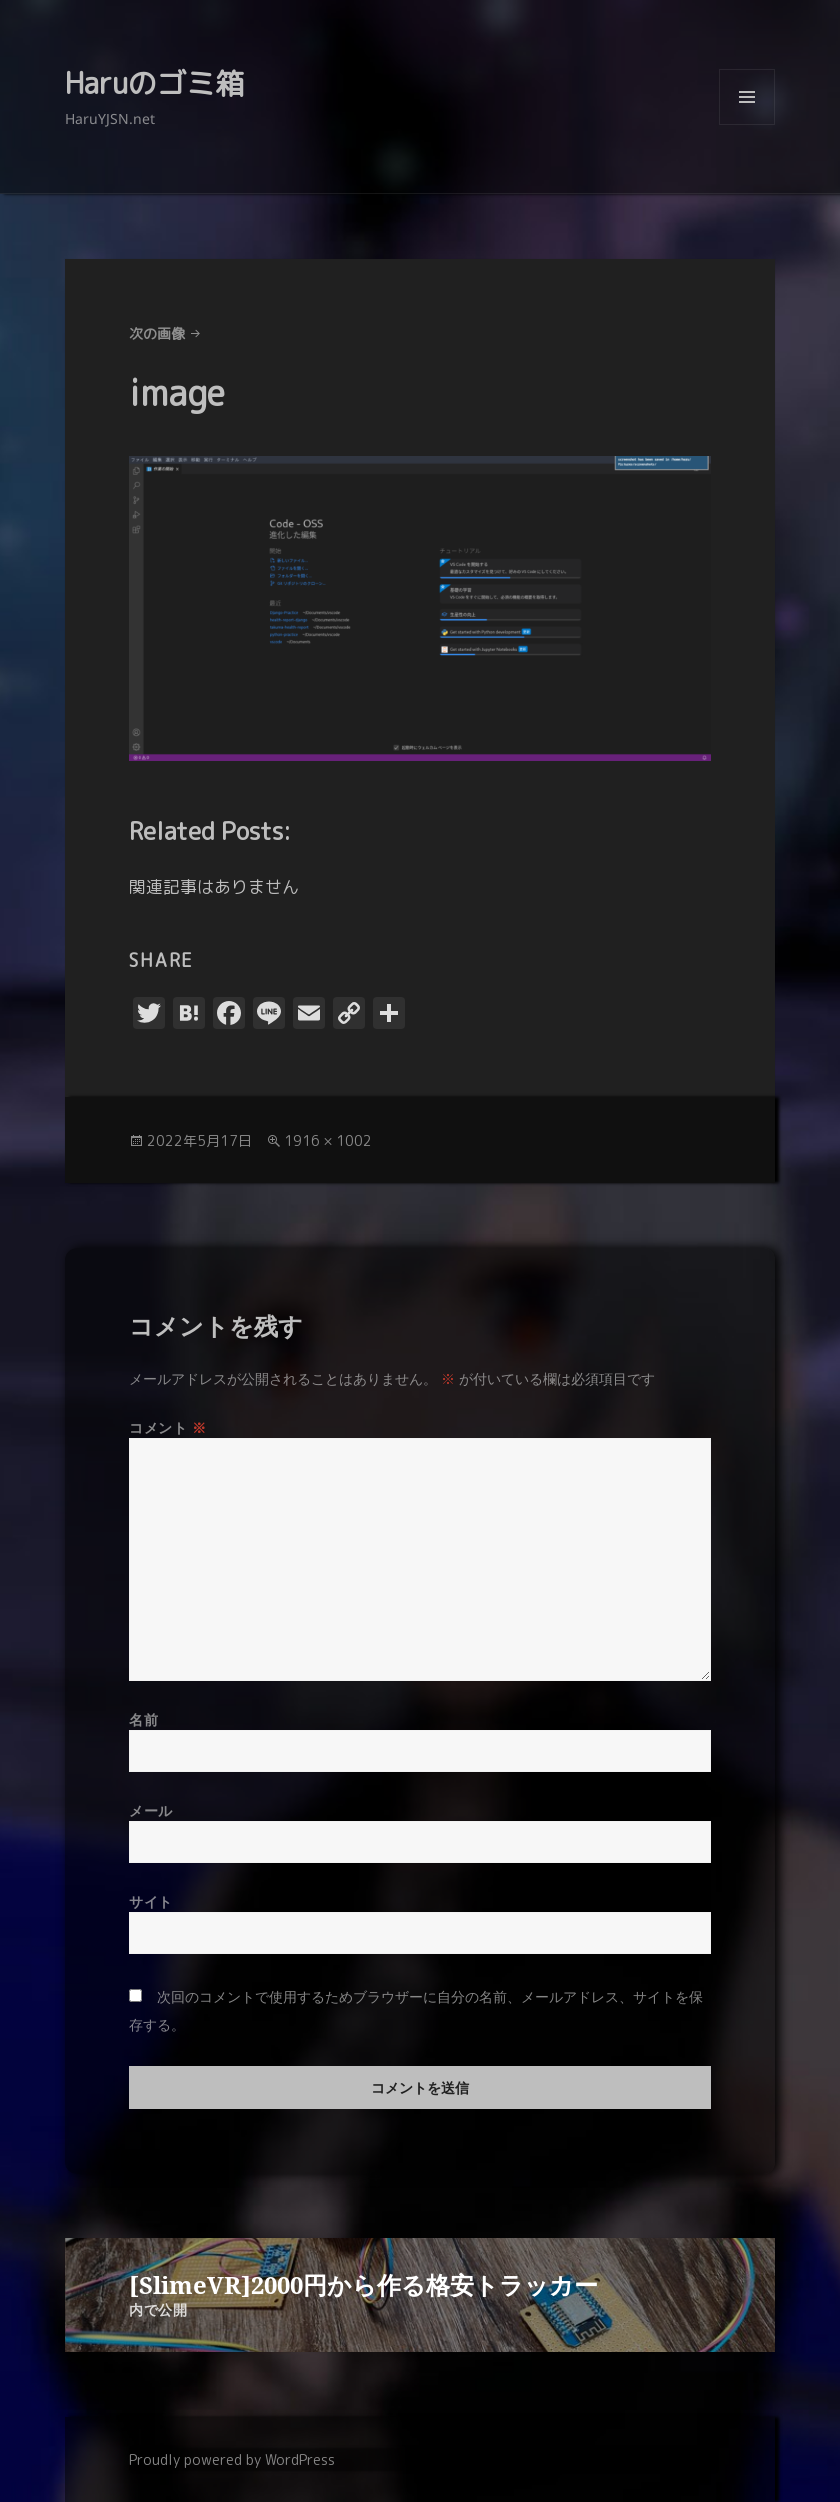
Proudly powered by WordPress (232, 2459)
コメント (167, 1427)
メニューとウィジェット (747, 124)
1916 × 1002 (328, 1140)
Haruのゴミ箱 (154, 83)
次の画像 (157, 333)
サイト (151, 1901)
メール (151, 1810)
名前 (143, 1719)
